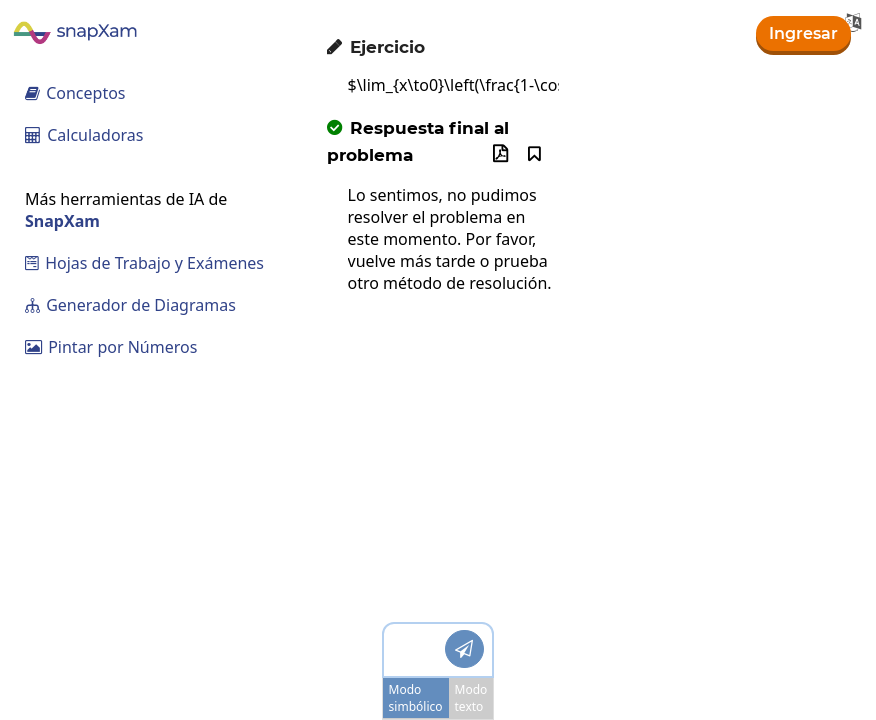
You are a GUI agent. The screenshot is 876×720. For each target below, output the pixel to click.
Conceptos (75, 93)
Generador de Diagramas (130, 305)
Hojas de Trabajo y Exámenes (144, 263)
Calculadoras (84, 135)
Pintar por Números (111, 347)
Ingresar (803, 33)
